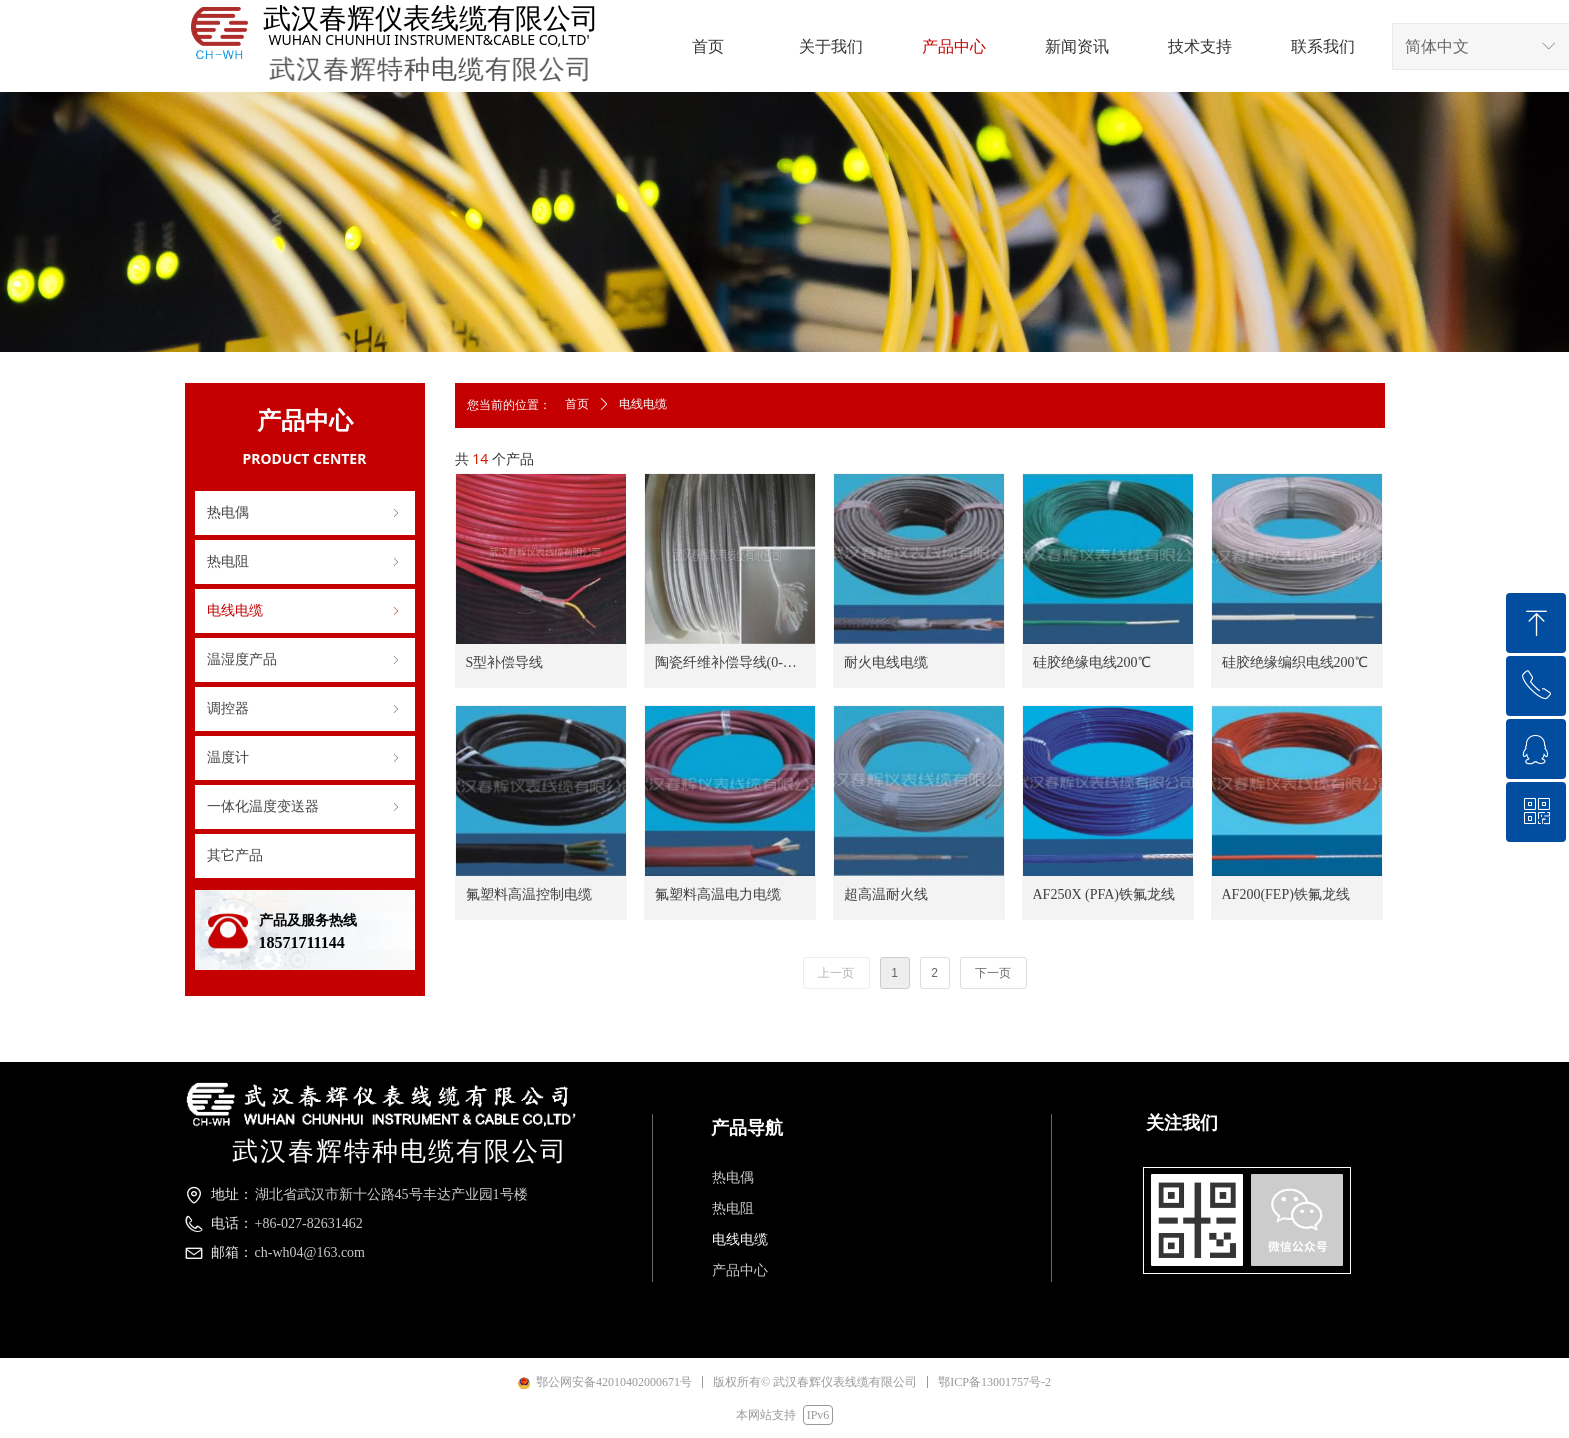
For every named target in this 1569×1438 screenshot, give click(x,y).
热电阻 (305, 562)
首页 (577, 404)
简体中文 (1437, 46)
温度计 (305, 758)
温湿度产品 (305, 660)
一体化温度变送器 (305, 807)
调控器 (305, 709)
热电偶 (305, 513)
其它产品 (235, 855)
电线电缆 (305, 611)
